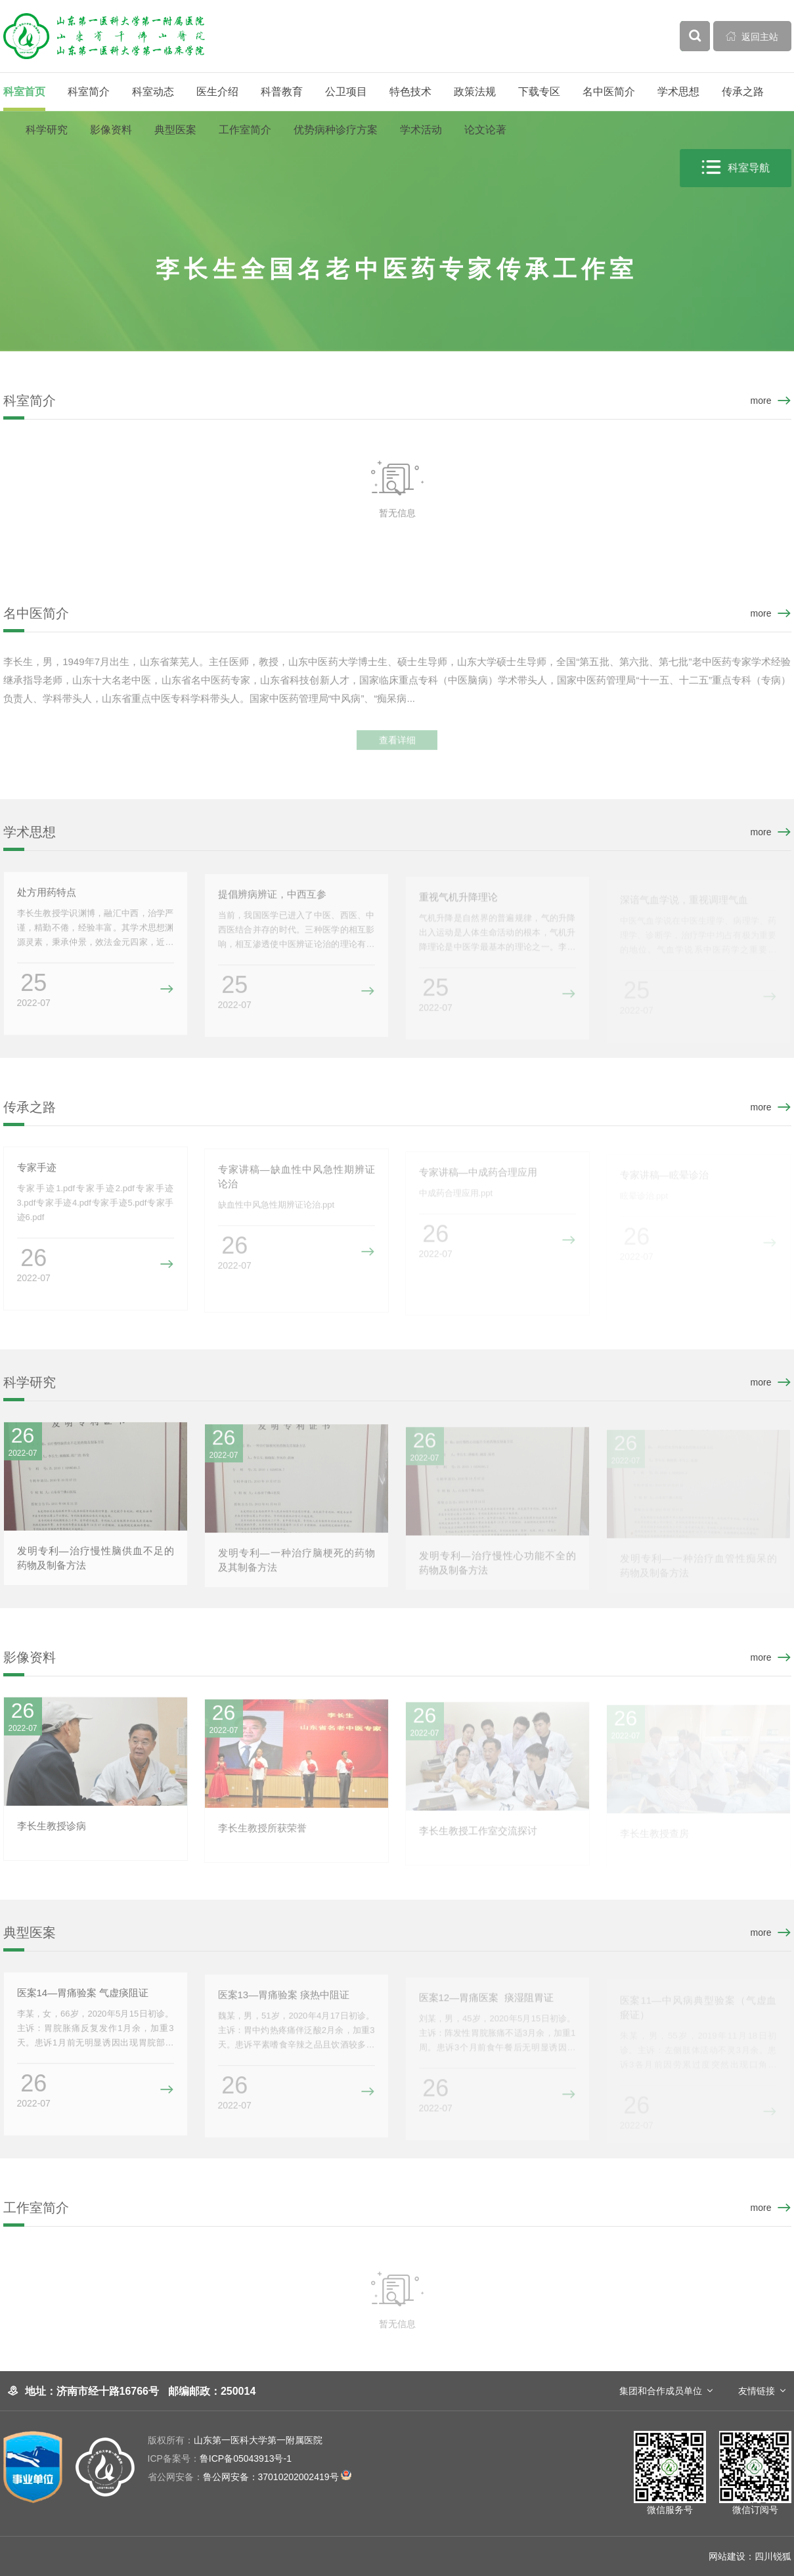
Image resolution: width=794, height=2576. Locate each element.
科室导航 (736, 167)
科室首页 (24, 91)
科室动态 (153, 91)
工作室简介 (245, 129)
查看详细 (397, 750)
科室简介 (89, 91)
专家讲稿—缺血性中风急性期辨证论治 (296, 1182)
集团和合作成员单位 (660, 2391)
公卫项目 (346, 91)
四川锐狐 (773, 2556)
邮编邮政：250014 (211, 2391)
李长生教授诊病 (51, 1831)
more (761, 400)
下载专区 (539, 91)
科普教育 (282, 91)
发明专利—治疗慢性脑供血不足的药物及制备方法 (95, 1563)
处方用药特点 (46, 897)
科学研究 (47, 129)
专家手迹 (36, 1172)
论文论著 (485, 129)
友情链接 (756, 2391)
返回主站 (752, 36)
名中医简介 (609, 91)
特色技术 (410, 91)
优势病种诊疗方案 (336, 129)
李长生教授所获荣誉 (262, 1833)
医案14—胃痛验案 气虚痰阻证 (83, 1997)
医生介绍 (217, 91)
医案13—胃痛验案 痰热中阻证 (284, 2000)
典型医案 (175, 129)
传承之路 (743, 91)
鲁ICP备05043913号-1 (220, 2458)
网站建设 (727, 2556)
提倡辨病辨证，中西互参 (272, 900)
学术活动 (421, 129)
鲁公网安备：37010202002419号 (250, 2477)
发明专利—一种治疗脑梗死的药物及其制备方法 (296, 1566)
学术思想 (678, 91)
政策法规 (475, 91)
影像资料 (111, 129)
